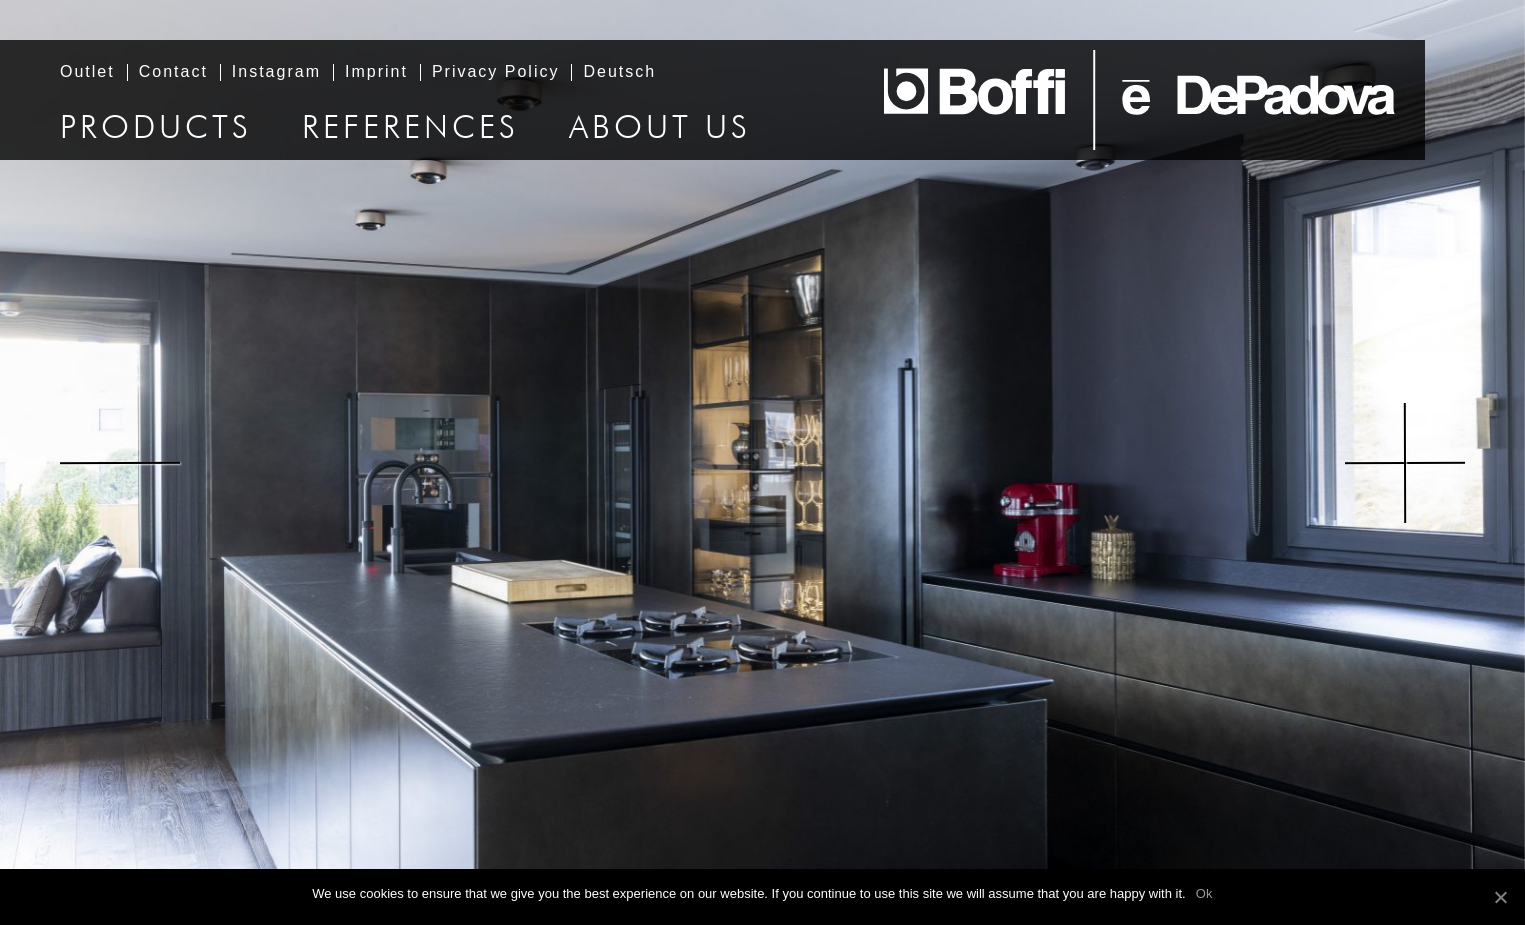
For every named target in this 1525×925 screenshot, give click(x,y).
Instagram (276, 72)
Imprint (376, 72)
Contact (173, 72)
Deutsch (619, 72)
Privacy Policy (496, 72)
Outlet (87, 72)
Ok (1204, 893)
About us (660, 129)
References (410, 129)
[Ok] (1500, 897)
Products (156, 129)
